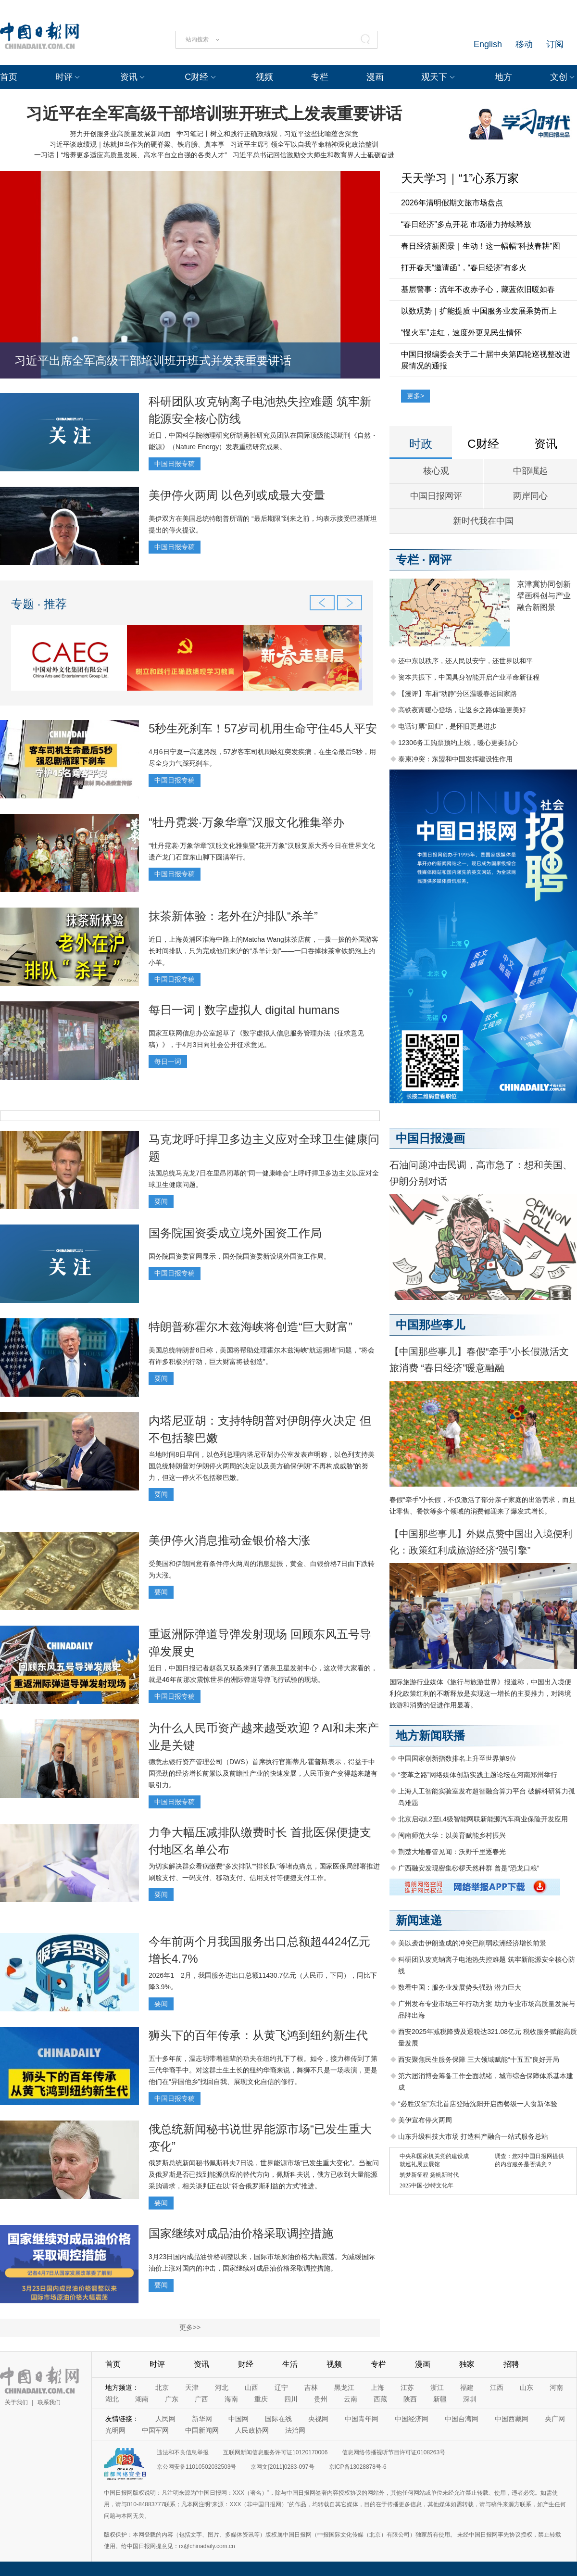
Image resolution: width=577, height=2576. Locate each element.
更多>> (190, 2327)
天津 (192, 2387)
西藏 (380, 2399)
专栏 (319, 77)
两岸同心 (530, 496)
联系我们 (49, 2402)
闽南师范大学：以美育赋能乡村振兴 (452, 1835)
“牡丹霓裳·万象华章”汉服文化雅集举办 (246, 822)
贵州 (320, 2399)
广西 (201, 2399)
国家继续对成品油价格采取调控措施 (241, 2233)
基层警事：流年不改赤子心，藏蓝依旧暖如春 (478, 289)
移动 (524, 44)
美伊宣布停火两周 (425, 2120)
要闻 (161, 1201)
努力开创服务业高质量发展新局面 (120, 134)
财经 (245, 2364)
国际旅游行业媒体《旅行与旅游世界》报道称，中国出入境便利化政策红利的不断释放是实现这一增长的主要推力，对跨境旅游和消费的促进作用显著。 (480, 1693)
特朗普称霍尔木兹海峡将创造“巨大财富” (250, 1326)
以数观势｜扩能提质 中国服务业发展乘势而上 (479, 311)
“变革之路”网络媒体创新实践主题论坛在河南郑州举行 (477, 1775)
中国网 (238, 2419)
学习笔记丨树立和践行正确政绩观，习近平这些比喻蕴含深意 (267, 134)
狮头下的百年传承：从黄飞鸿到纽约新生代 (258, 2035)
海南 (231, 2399)
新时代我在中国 (483, 521)
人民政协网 (252, 2430)
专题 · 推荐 (39, 603)
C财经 (196, 77)
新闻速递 (419, 1920)
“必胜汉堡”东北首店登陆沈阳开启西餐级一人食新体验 (477, 2104)
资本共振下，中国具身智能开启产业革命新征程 (468, 677)
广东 (171, 2399)
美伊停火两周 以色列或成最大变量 (237, 495)
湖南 (142, 2399)
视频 (264, 77)
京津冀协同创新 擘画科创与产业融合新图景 (544, 595)
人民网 (165, 2419)
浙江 (437, 2387)
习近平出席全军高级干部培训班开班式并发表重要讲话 (152, 360)
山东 (526, 2387)
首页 (8, 77)
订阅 (555, 44)
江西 (496, 2387)
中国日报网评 (436, 496)
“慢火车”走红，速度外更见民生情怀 (461, 332)
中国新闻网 (202, 2430)
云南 (350, 2399)
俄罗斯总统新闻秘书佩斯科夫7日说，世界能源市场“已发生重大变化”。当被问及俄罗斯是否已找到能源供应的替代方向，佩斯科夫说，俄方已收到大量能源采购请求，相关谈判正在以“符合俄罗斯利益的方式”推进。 (264, 2174)
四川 (291, 2399)
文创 (558, 77)
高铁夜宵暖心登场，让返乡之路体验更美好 (462, 710)
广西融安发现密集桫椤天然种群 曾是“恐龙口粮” (468, 1868)
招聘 (511, 2364)
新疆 (440, 2399)
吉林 (311, 2387)
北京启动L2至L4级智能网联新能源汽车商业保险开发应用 (483, 1819)
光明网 (115, 2430)
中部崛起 (530, 471)
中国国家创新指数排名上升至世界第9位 (457, 1758)
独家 (467, 2364)
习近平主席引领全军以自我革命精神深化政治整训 (304, 144)
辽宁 (281, 2387)
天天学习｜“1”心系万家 (460, 178)
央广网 (555, 2419)
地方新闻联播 (430, 1735)
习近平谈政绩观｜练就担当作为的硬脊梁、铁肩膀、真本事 (137, 144)
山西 (251, 2387)
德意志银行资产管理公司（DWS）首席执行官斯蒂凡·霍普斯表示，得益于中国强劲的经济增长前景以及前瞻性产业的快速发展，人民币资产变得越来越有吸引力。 (263, 1773)
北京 (162, 2387)
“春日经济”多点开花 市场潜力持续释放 (466, 224)
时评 (64, 77)
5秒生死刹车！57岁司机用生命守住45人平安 (263, 728)
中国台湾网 (461, 2419)
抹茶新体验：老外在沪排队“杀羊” (233, 915)
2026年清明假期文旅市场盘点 (452, 203)
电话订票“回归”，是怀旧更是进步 (447, 726)
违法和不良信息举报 (183, 2452)
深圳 (470, 2399)
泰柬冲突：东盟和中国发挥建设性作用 (455, 759)
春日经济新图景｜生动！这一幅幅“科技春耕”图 (480, 246)
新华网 (202, 2419)
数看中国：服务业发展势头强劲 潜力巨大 (459, 1987)
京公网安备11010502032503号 (196, 2466)
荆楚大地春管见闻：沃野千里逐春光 (452, 1852)
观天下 (434, 77)
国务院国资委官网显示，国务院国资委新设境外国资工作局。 (239, 1256)
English (488, 44)
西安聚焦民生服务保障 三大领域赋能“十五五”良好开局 (478, 2059)
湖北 (112, 2399)
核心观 (436, 471)
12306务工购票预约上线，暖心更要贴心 (458, 742)
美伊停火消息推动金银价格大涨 (229, 1540)
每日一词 (167, 1061)
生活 (290, 2364)
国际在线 (278, 2419)
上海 (377, 2387)
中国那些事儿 (430, 1324)
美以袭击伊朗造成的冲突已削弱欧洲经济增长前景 (472, 1943)
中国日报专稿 (174, 463)
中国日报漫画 (430, 1138)
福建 (467, 2387)
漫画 (375, 77)
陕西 (410, 2399)
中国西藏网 (511, 2419)
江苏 (407, 2387)
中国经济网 (411, 2419)
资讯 (129, 77)
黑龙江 (344, 2387)
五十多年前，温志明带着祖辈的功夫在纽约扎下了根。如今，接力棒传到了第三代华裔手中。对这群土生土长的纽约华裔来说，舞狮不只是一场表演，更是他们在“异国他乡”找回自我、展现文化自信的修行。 (263, 2070)
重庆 (261, 2399)
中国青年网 (361, 2419)
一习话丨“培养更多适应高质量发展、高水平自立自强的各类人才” (130, 155)
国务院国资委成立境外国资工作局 (235, 1232)
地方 (503, 77)
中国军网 (155, 2430)
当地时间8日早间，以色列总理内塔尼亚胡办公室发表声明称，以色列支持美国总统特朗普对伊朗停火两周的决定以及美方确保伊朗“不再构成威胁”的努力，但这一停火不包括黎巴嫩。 (262, 1466)
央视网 (318, 2419)
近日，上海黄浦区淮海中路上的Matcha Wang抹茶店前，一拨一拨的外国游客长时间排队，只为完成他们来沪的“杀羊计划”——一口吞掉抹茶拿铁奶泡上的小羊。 (263, 950)
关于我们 (16, 2402)
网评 (440, 559)
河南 (556, 2387)
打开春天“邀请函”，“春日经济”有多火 (464, 268)
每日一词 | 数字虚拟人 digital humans (244, 1009)
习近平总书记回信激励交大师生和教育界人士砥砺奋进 (313, 155)
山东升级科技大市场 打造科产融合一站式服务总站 (473, 2136)
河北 (221, 2387)
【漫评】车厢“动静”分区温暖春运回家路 (457, 693)
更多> (415, 396)
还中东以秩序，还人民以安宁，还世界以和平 (465, 661)
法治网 (295, 2430)
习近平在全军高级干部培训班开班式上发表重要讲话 (214, 113)
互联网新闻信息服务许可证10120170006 (275, 2452)
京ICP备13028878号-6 (358, 2466)
